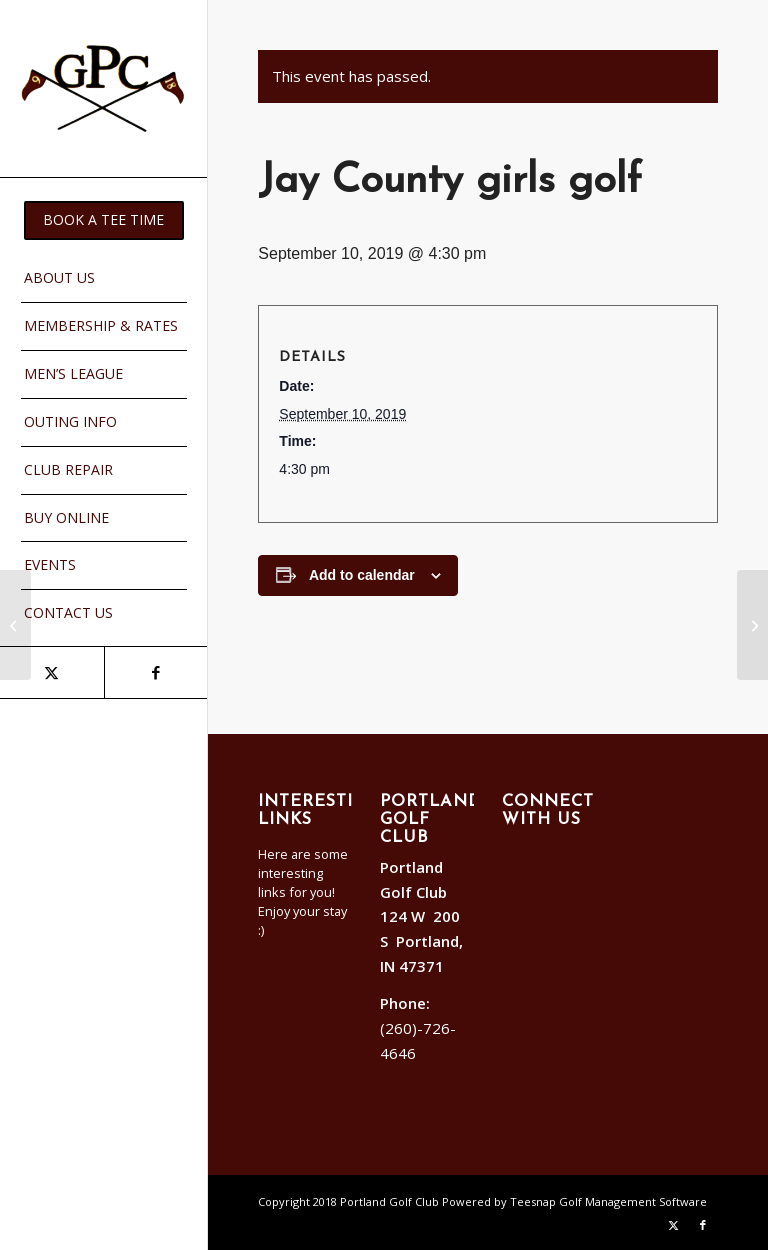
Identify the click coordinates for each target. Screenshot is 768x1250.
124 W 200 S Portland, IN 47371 (421, 941)
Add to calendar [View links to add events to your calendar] (362, 575)
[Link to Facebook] (156, 672)
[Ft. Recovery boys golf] (15, 625)
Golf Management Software (633, 1201)
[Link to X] (52, 672)
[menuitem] (104, 220)
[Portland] (104, 88)
